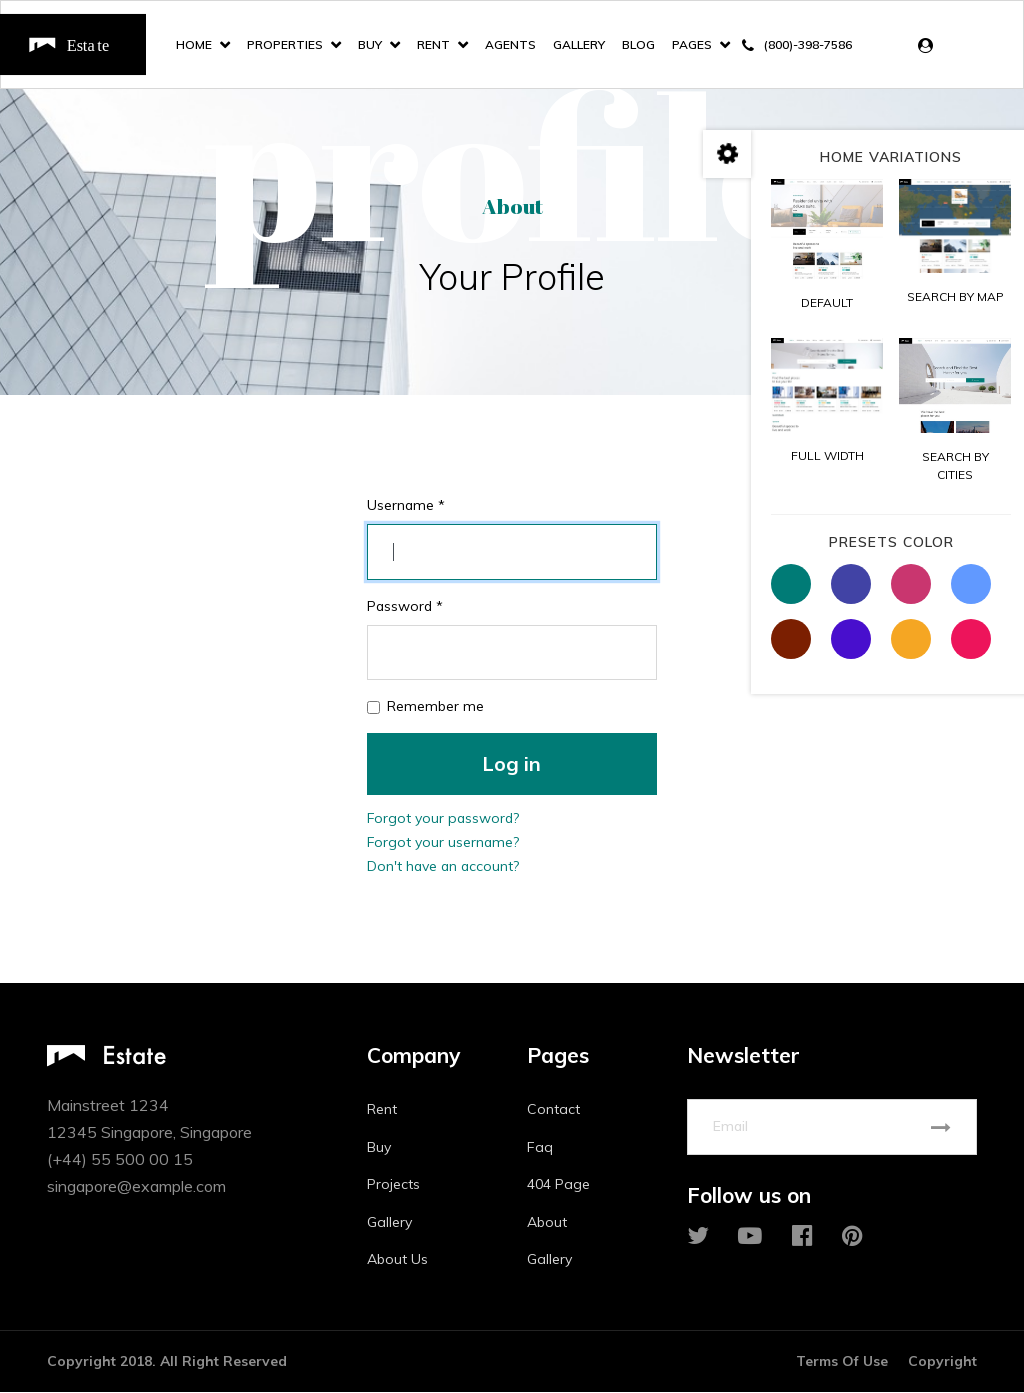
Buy (370, 44)
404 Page (558, 1185)
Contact (553, 1110)
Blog (638, 44)
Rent (433, 44)
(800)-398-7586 (808, 44)
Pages (692, 44)
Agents (510, 44)
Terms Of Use (842, 1362)
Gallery (579, 44)
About (547, 1223)
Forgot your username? (444, 843)
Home (194, 44)
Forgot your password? (444, 819)
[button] (930, 45)
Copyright (942, 1362)
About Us (397, 1260)
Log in (511, 764)
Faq (540, 1148)
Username (406, 506)
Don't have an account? (444, 867)
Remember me (435, 707)
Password (406, 607)
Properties (285, 44)
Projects (393, 1185)
